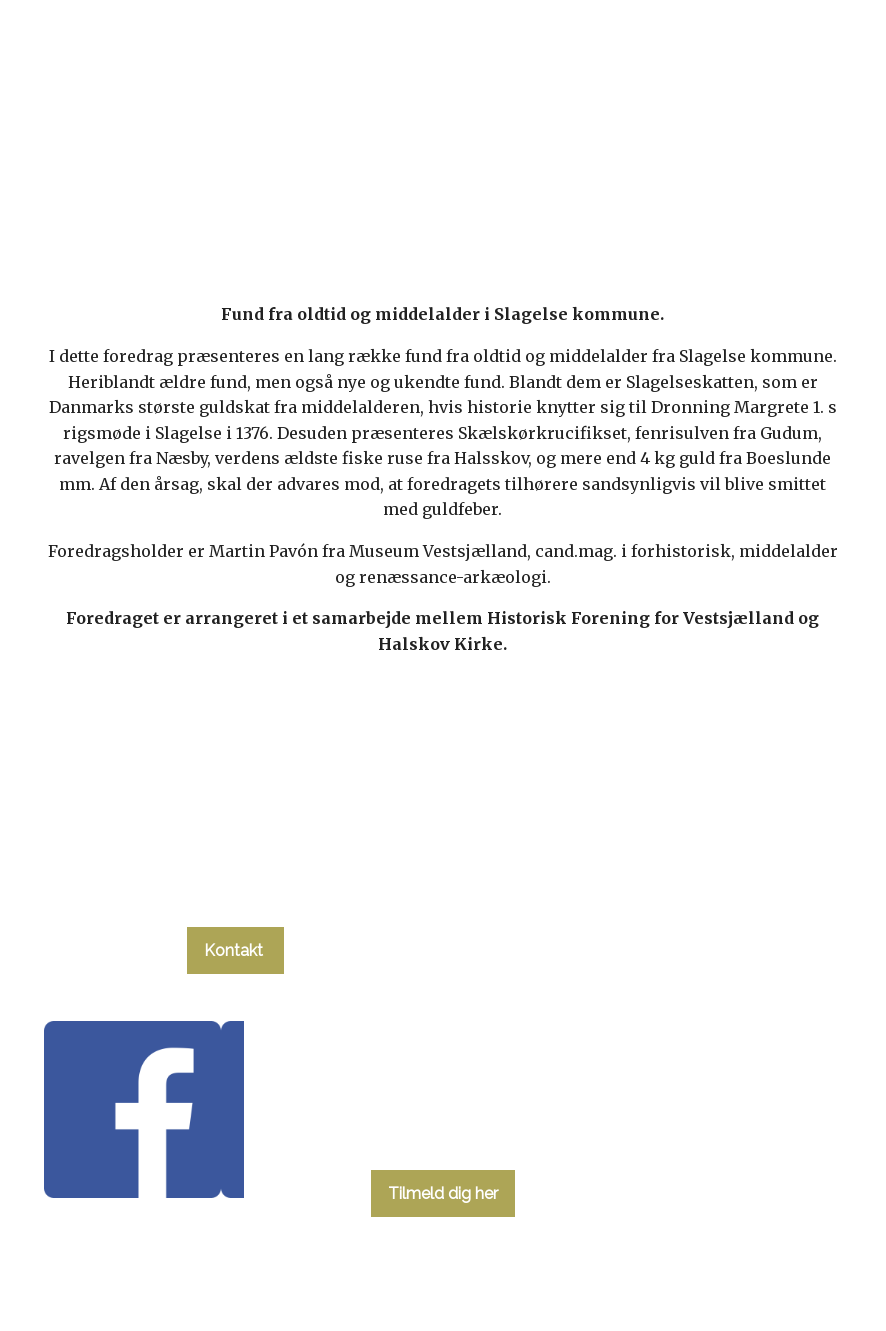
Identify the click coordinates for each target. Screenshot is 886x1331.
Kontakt (235, 950)
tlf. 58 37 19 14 (236, 890)
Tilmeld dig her (443, 1193)
